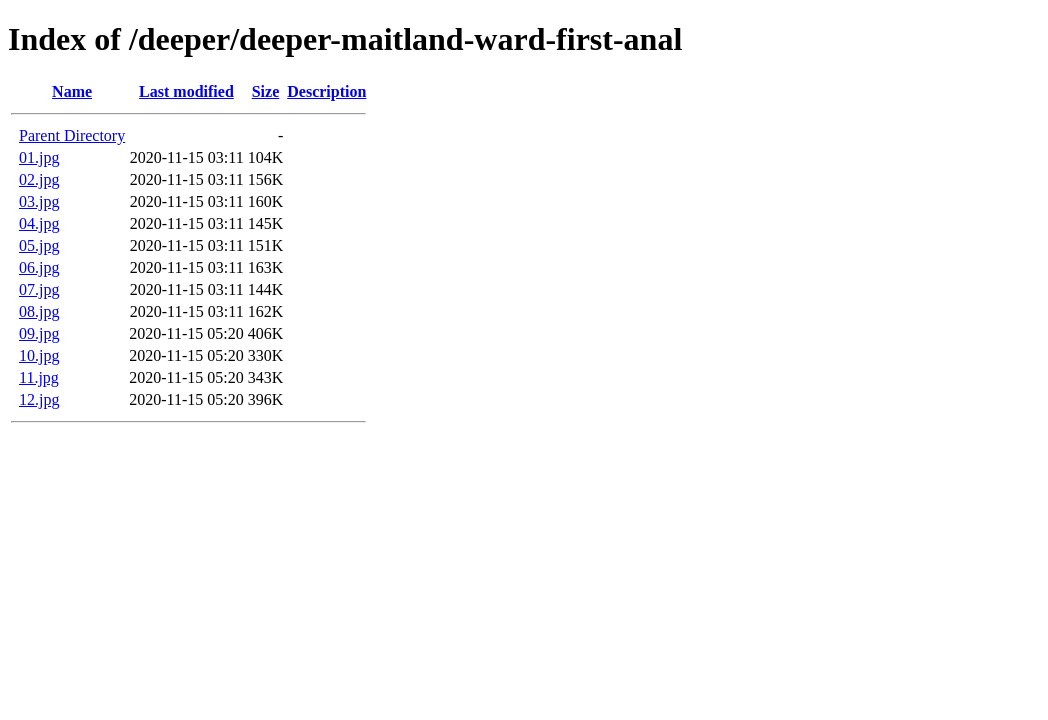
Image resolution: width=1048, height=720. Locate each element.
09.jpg (39, 333)
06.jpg (39, 267)
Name (72, 91)
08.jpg (39, 311)
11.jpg (39, 377)
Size (266, 91)
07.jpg (39, 289)
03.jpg (39, 201)
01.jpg (39, 157)
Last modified (186, 91)
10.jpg (39, 355)
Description (326, 91)
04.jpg (39, 223)
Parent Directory (72, 135)
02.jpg (39, 179)
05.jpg (39, 245)
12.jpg (39, 399)
